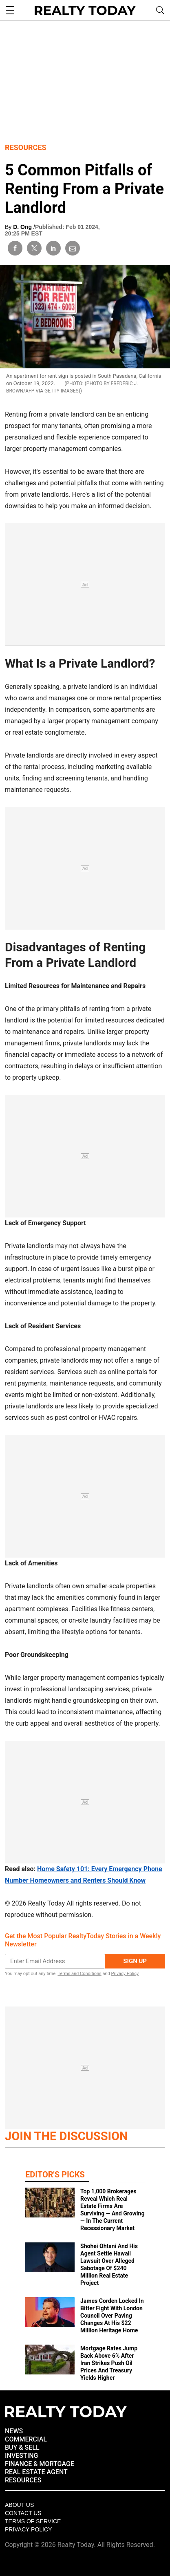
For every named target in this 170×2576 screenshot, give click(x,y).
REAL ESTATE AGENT (36, 2472)
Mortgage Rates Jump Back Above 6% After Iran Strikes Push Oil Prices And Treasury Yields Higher (108, 2363)
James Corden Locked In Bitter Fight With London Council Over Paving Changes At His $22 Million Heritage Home (112, 2316)
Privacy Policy (125, 1973)
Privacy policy (28, 2529)
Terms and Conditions (79, 1973)
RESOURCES (23, 2480)
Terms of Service (33, 2521)
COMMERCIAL (26, 2439)
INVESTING (21, 2455)
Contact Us (23, 2513)
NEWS (14, 2431)
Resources (25, 147)
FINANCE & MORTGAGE (39, 2464)
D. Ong (23, 227)
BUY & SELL (22, 2447)
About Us (19, 2505)
